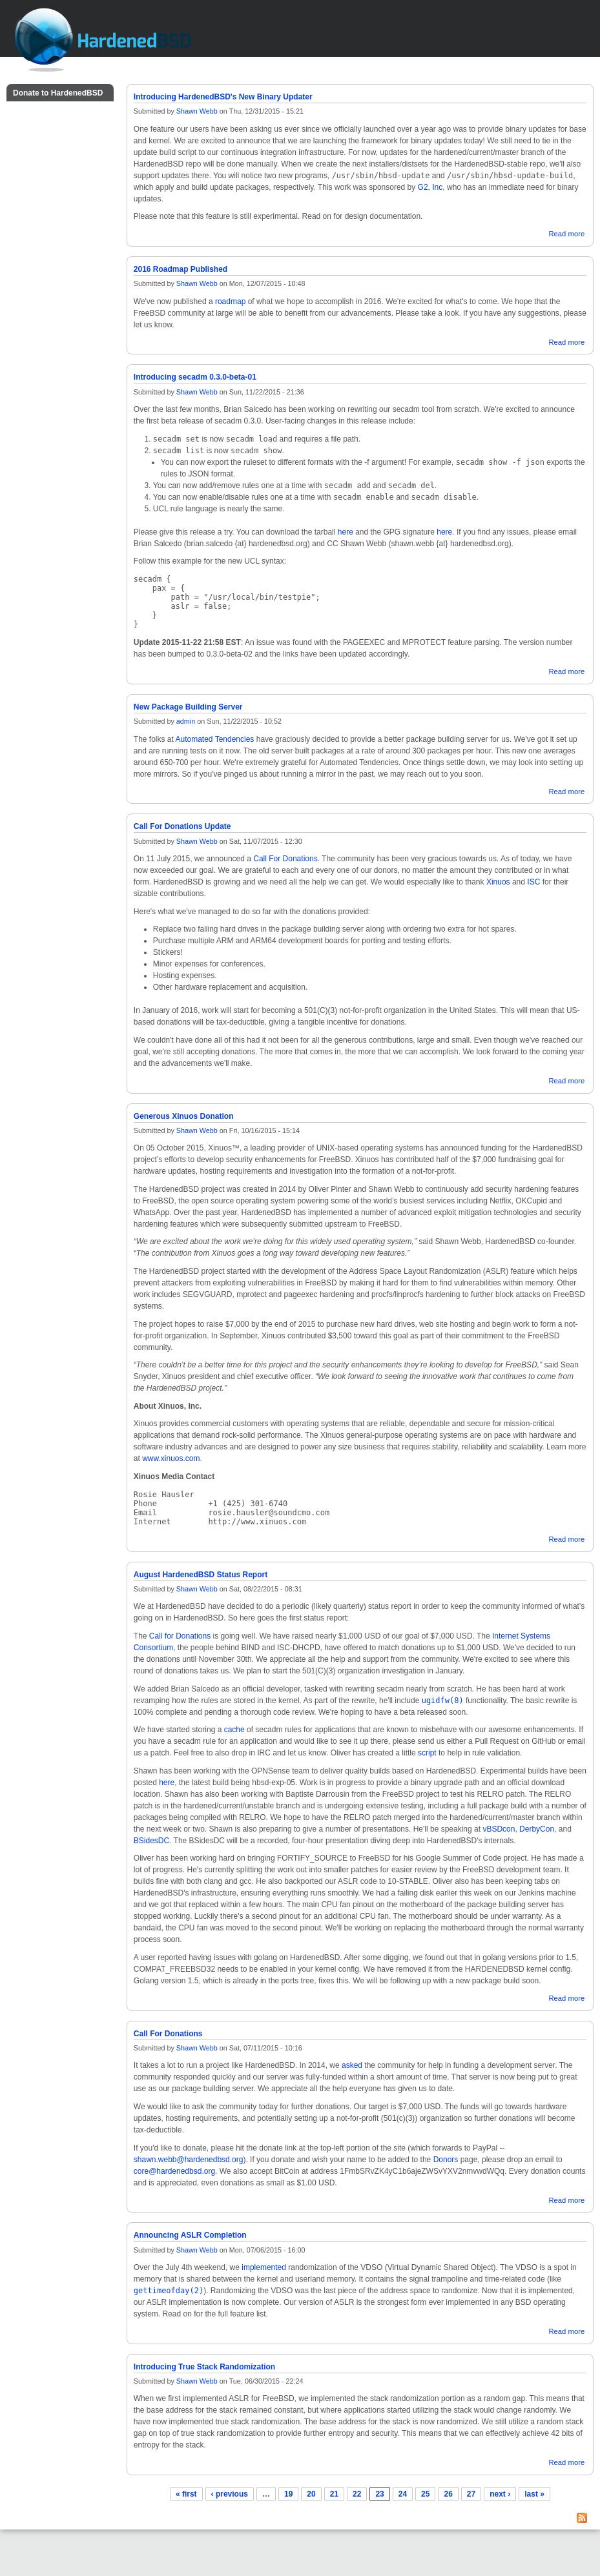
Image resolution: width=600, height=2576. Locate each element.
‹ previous (229, 2494)
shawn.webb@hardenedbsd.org (188, 2159)
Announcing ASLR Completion (190, 2235)
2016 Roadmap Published (180, 269)
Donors (446, 2159)
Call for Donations (180, 1636)
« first (186, 2494)
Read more (566, 234)
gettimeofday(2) (168, 2290)
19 (288, 2494)
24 (402, 2494)
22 (357, 2494)
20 (311, 2494)
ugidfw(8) (443, 1700)
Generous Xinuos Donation (184, 1116)
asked (352, 2065)
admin (185, 721)
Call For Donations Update (182, 826)
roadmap (230, 301)
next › (500, 2494)
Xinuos (498, 881)
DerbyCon (536, 1829)
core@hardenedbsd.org (174, 2171)
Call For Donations (285, 858)
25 (425, 2494)
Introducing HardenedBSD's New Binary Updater (223, 96)
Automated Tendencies (215, 739)
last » (534, 2494)
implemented (264, 2267)
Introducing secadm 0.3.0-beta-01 (195, 377)
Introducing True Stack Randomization (204, 2366)
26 (448, 2494)
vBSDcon (498, 1829)
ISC (533, 881)
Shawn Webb (197, 111)
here (345, 532)
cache (234, 1729)
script (427, 1752)
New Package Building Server (188, 706)
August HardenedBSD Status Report (200, 1574)
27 (471, 2494)
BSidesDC (151, 1840)
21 (334, 2494)
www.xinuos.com (171, 1458)
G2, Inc (430, 187)
